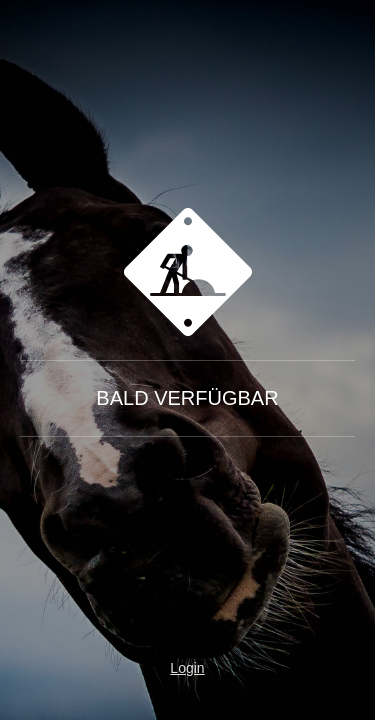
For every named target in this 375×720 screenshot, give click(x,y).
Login (187, 668)
